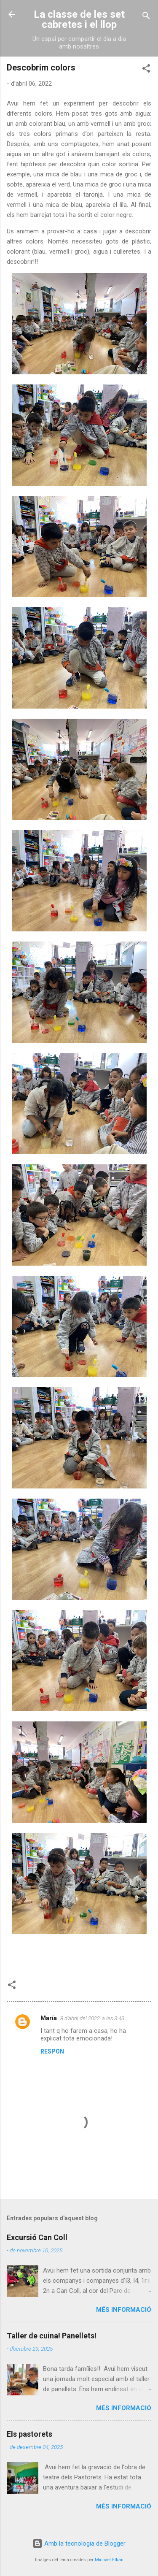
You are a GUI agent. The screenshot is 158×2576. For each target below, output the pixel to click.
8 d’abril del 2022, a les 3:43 (92, 2018)
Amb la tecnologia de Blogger (79, 2543)
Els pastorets (29, 2434)
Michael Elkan (109, 2559)
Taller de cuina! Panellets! (51, 2335)
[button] (146, 69)
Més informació (123, 2310)
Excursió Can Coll (37, 2237)
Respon (52, 2051)
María (48, 2018)
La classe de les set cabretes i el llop (79, 19)
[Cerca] (146, 17)
